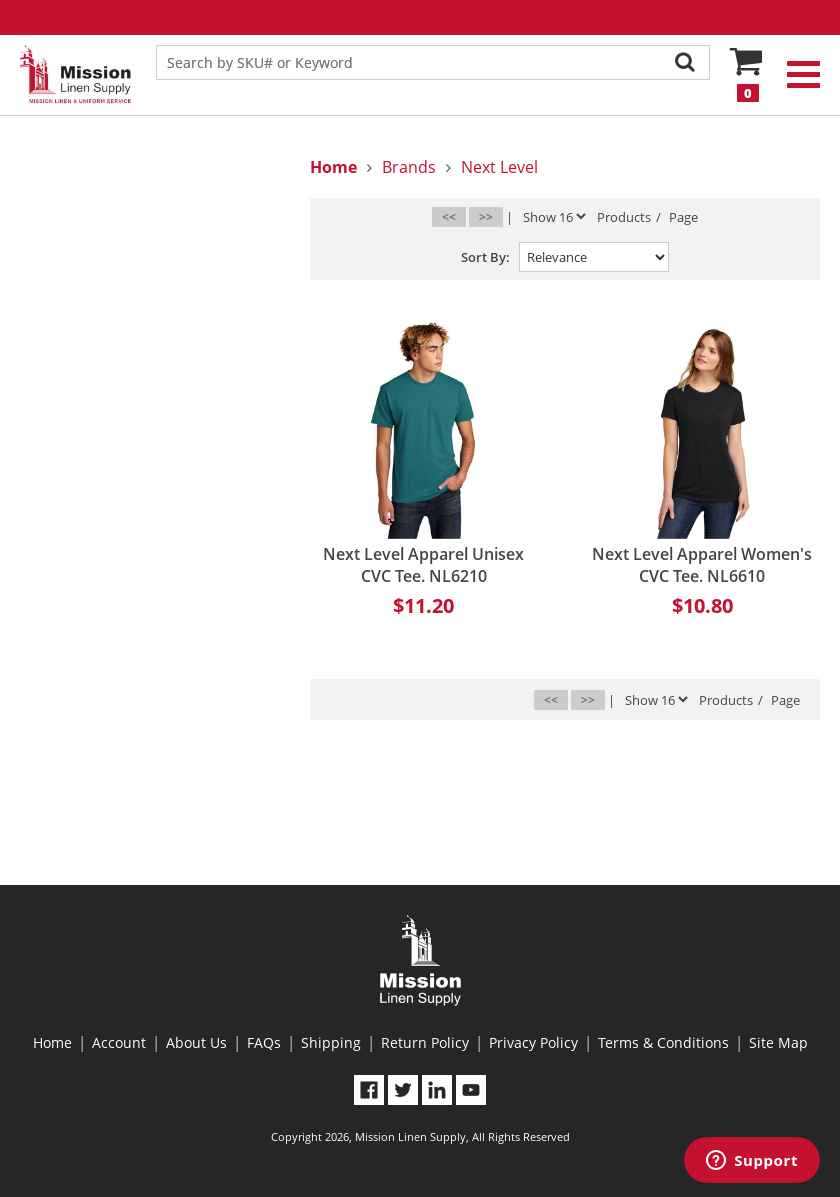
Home (52, 1042)
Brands (409, 167)
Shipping (331, 1042)
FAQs (264, 1042)
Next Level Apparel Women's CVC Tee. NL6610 (702, 565)
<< (449, 216)
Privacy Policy (533, 1042)
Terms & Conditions (663, 1042)
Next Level (499, 167)
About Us (196, 1042)
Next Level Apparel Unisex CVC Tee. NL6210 (423, 565)
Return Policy (425, 1042)
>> (486, 216)
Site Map (778, 1042)
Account (119, 1042)
